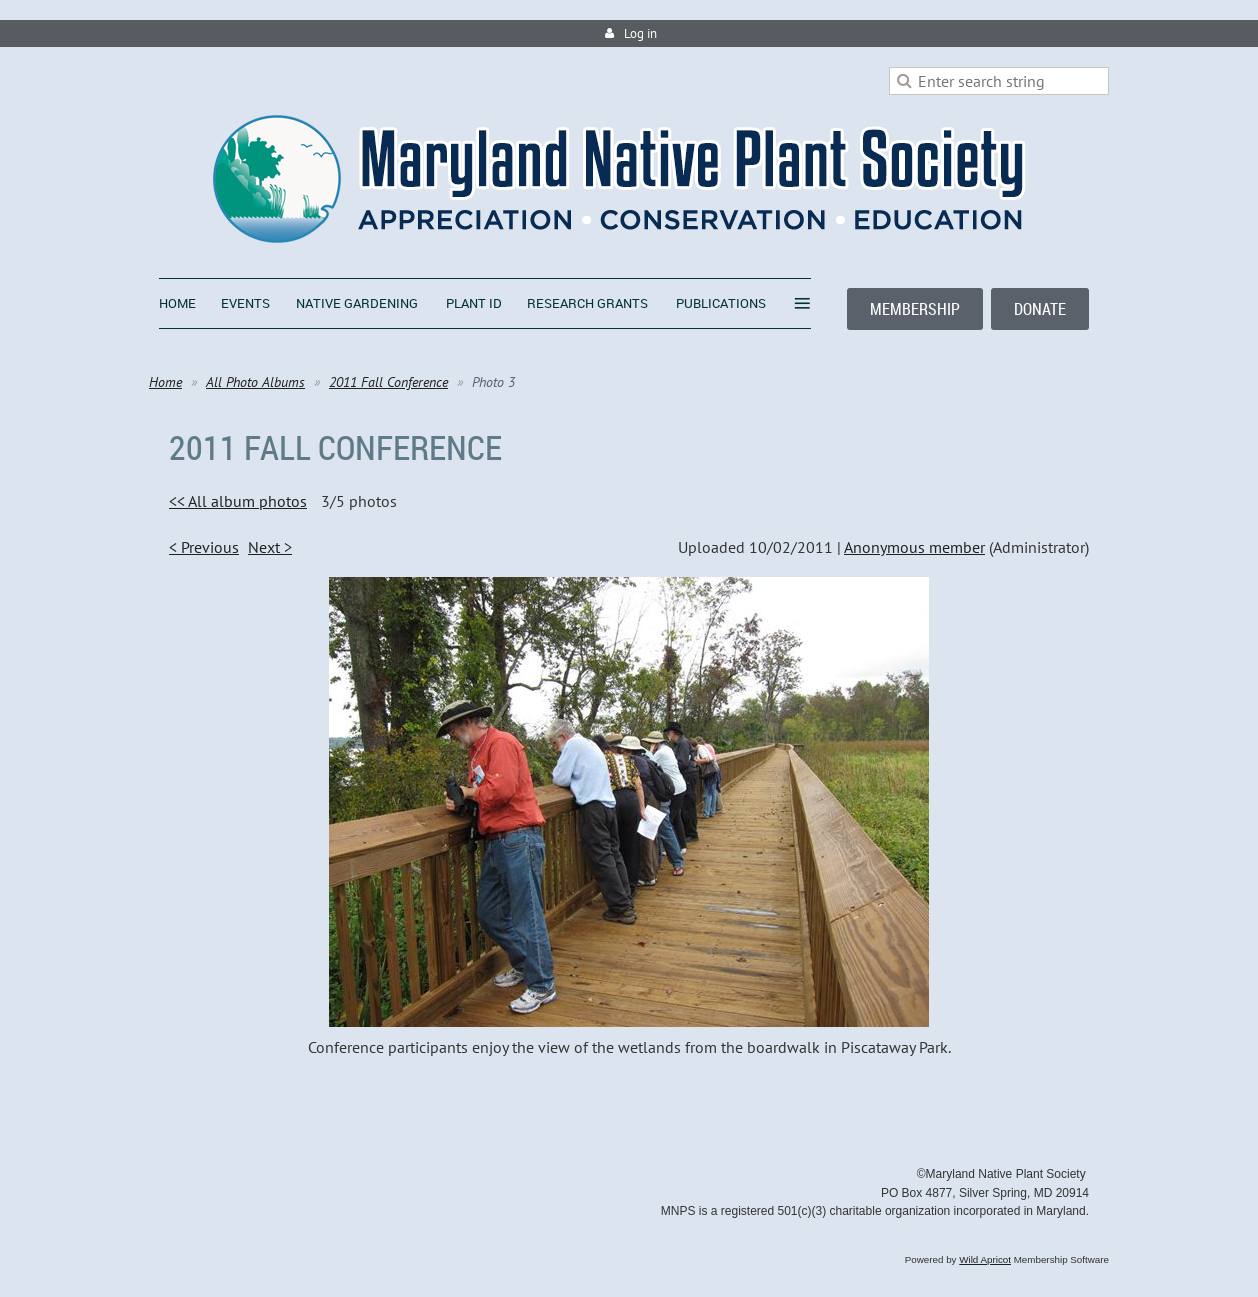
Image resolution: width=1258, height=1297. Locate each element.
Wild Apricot (985, 1259)
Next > (270, 547)
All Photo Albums (255, 382)
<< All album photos (238, 501)
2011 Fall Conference (388, 382)
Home (165, 382)
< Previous (204, 547)
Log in (640, 33)
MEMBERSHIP (915, 309)
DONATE (1040, 309)
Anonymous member (914, 547)
